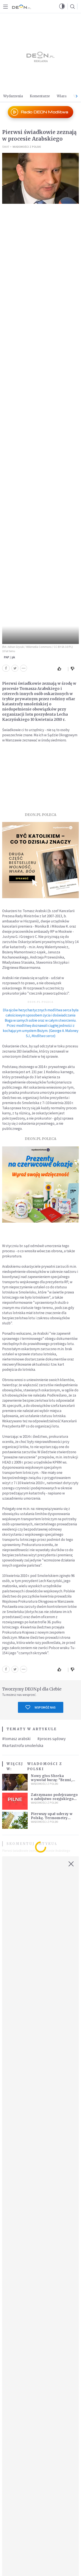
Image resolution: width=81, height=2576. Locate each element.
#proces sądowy (51, 1738)
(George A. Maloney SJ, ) (40, 1023)
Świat (5, 147)
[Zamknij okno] (71, 1864)
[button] (62, 6)
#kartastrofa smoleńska (22, 1745)
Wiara (62, 96)
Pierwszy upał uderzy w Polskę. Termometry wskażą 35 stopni (51, 1818)
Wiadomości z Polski (27, 147)
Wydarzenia (13, 96)
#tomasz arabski (16, 1738)
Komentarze (40, 96)
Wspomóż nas (40, 1707)
